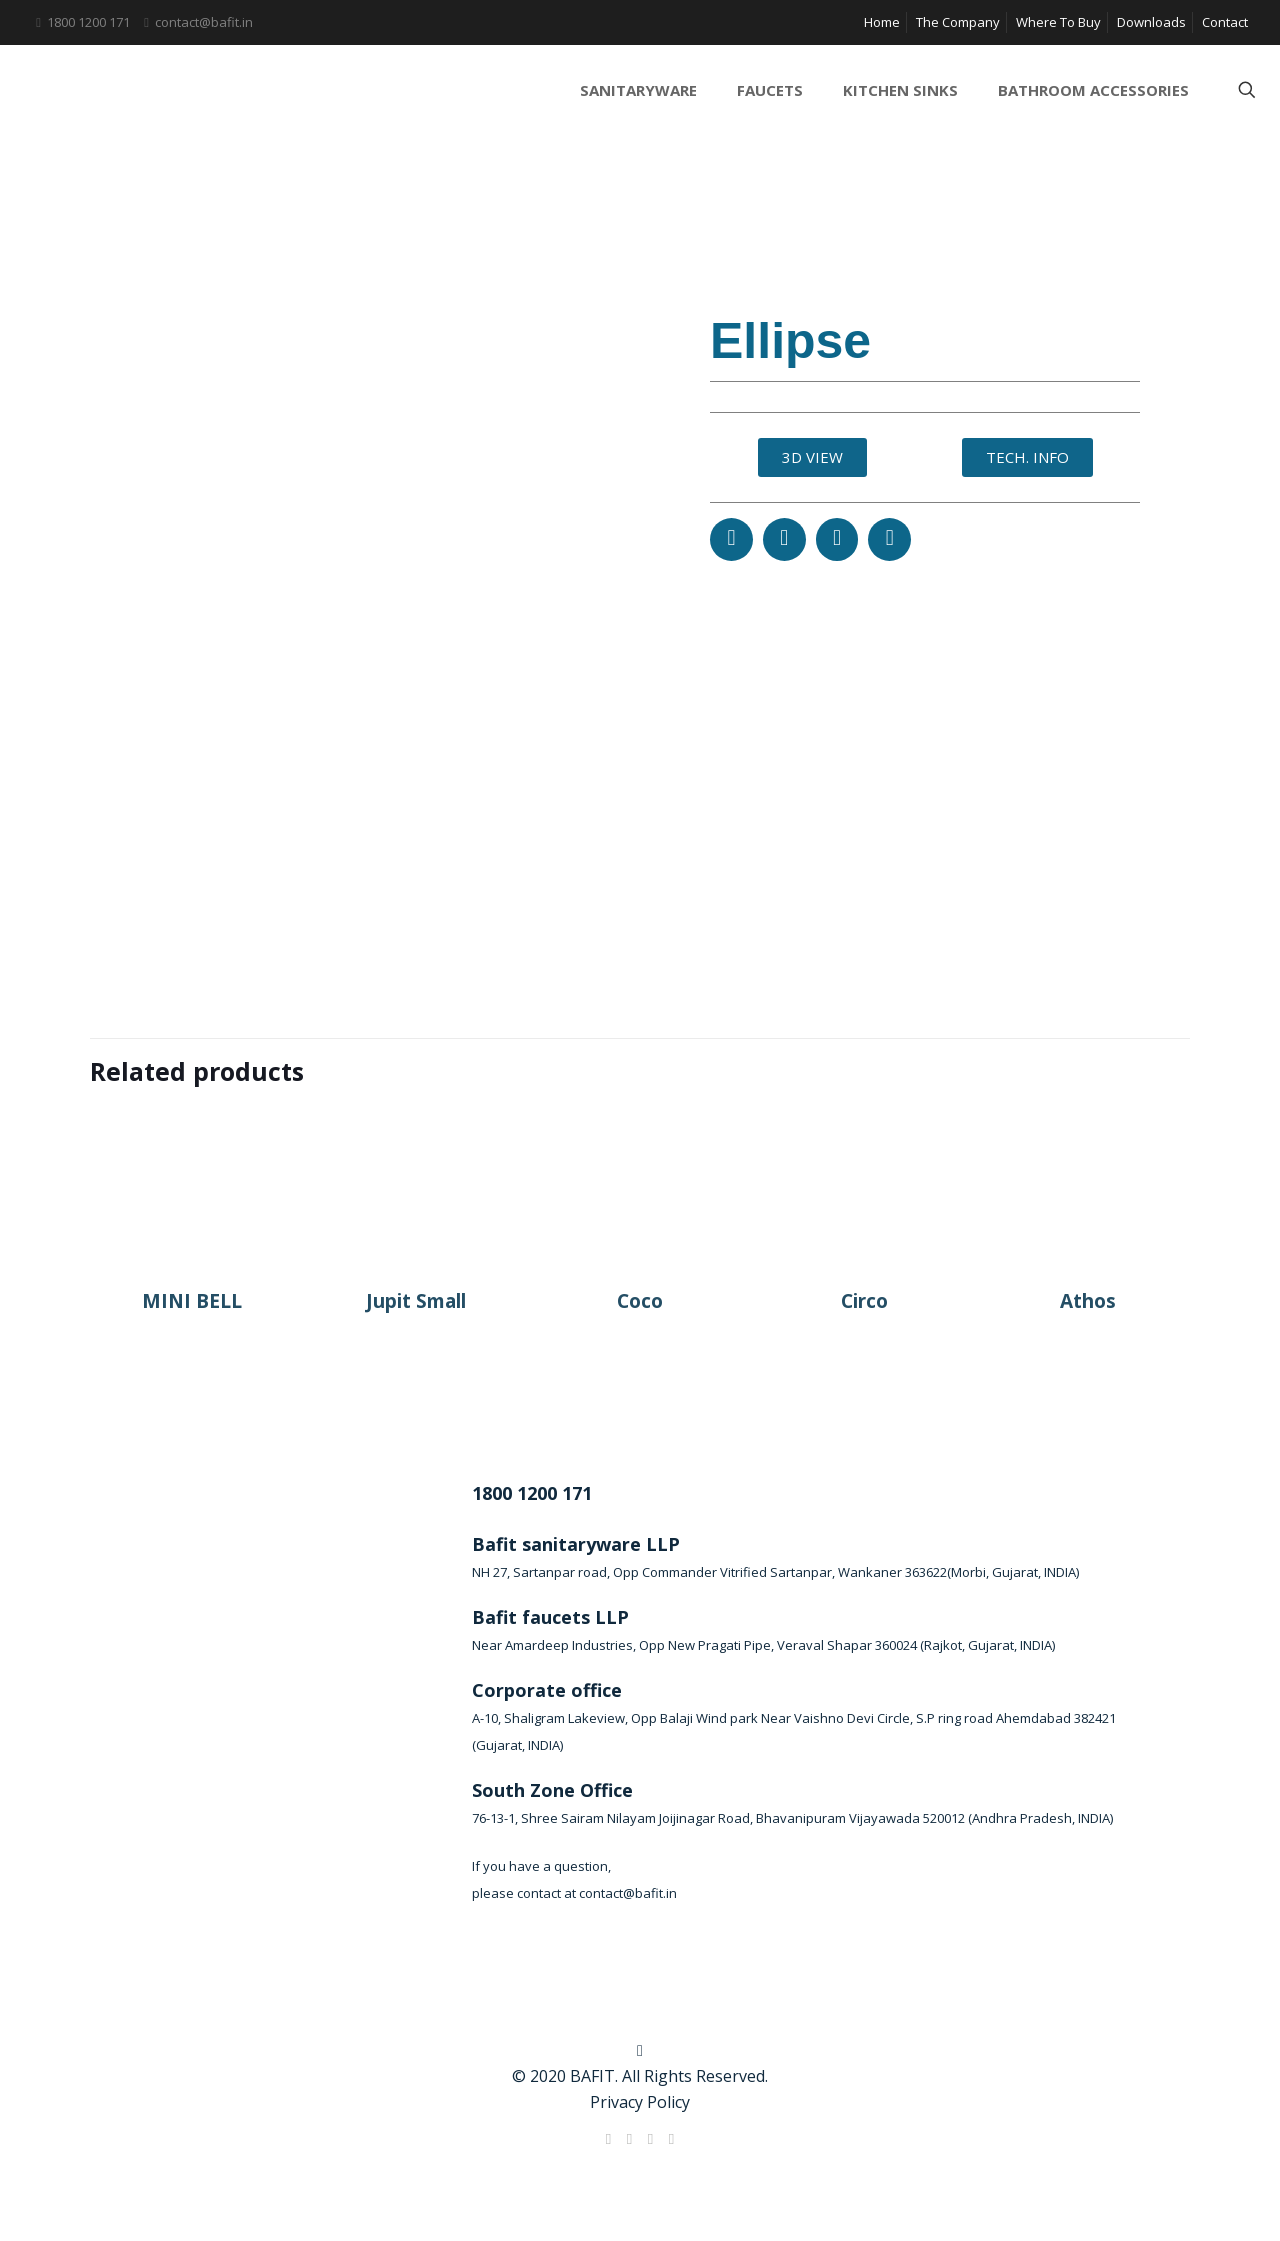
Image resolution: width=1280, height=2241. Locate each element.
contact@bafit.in (628, 1893)
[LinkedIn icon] (650, 2138)
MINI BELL (192, 1301)
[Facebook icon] (608, 2138)
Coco (640, 1301)
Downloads (1151, 22)
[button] (731, 539)
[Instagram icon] (671, 2138)
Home (882, 22)
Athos (1088, 1301)
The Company (958, 22)
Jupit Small (416, 1301)
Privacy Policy (640, 2102)
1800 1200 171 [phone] (88, 22)
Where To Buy (1058, 22)
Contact (1225, 22)
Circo (864, 1301)
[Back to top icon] (640, 2050)
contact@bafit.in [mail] (204, 22)
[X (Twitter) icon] (629, 2138)
